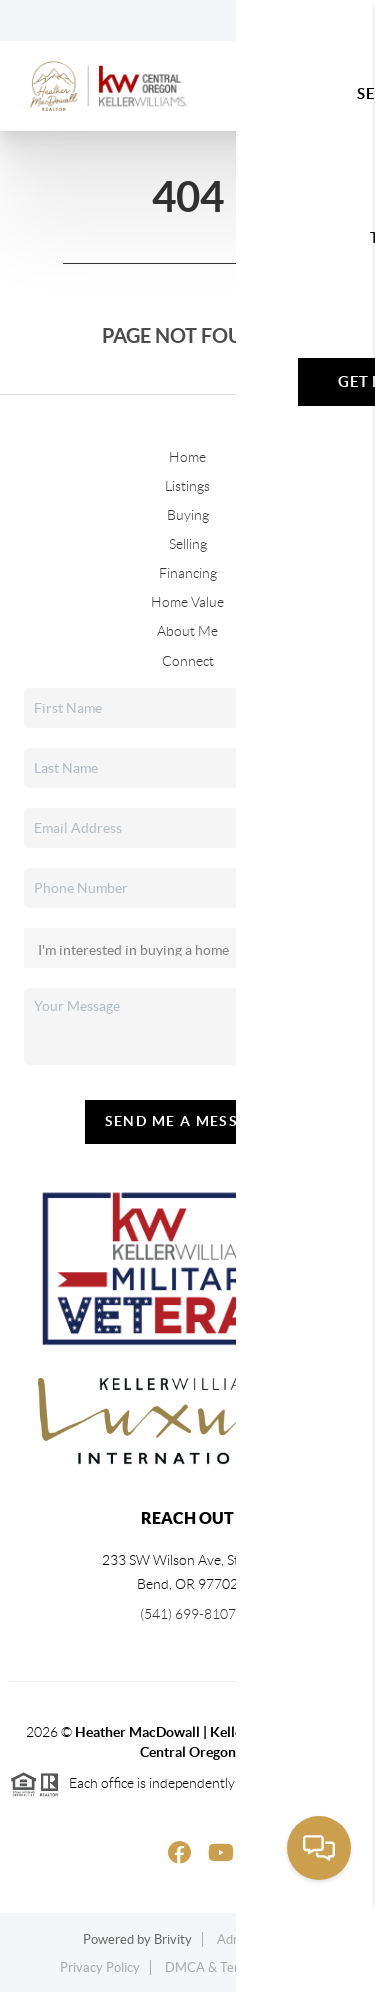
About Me (187, 631)
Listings (187, 486)
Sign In (297, 21)
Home (187, 457)
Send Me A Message (188, 1121)
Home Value (187, 602)
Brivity (173, 1939)
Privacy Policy (100, 1967)
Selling (188, 544)
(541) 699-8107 (188, 1614)
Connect (188, 661)
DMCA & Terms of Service (240, 1967)
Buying (188, 515)
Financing (188, 573)
